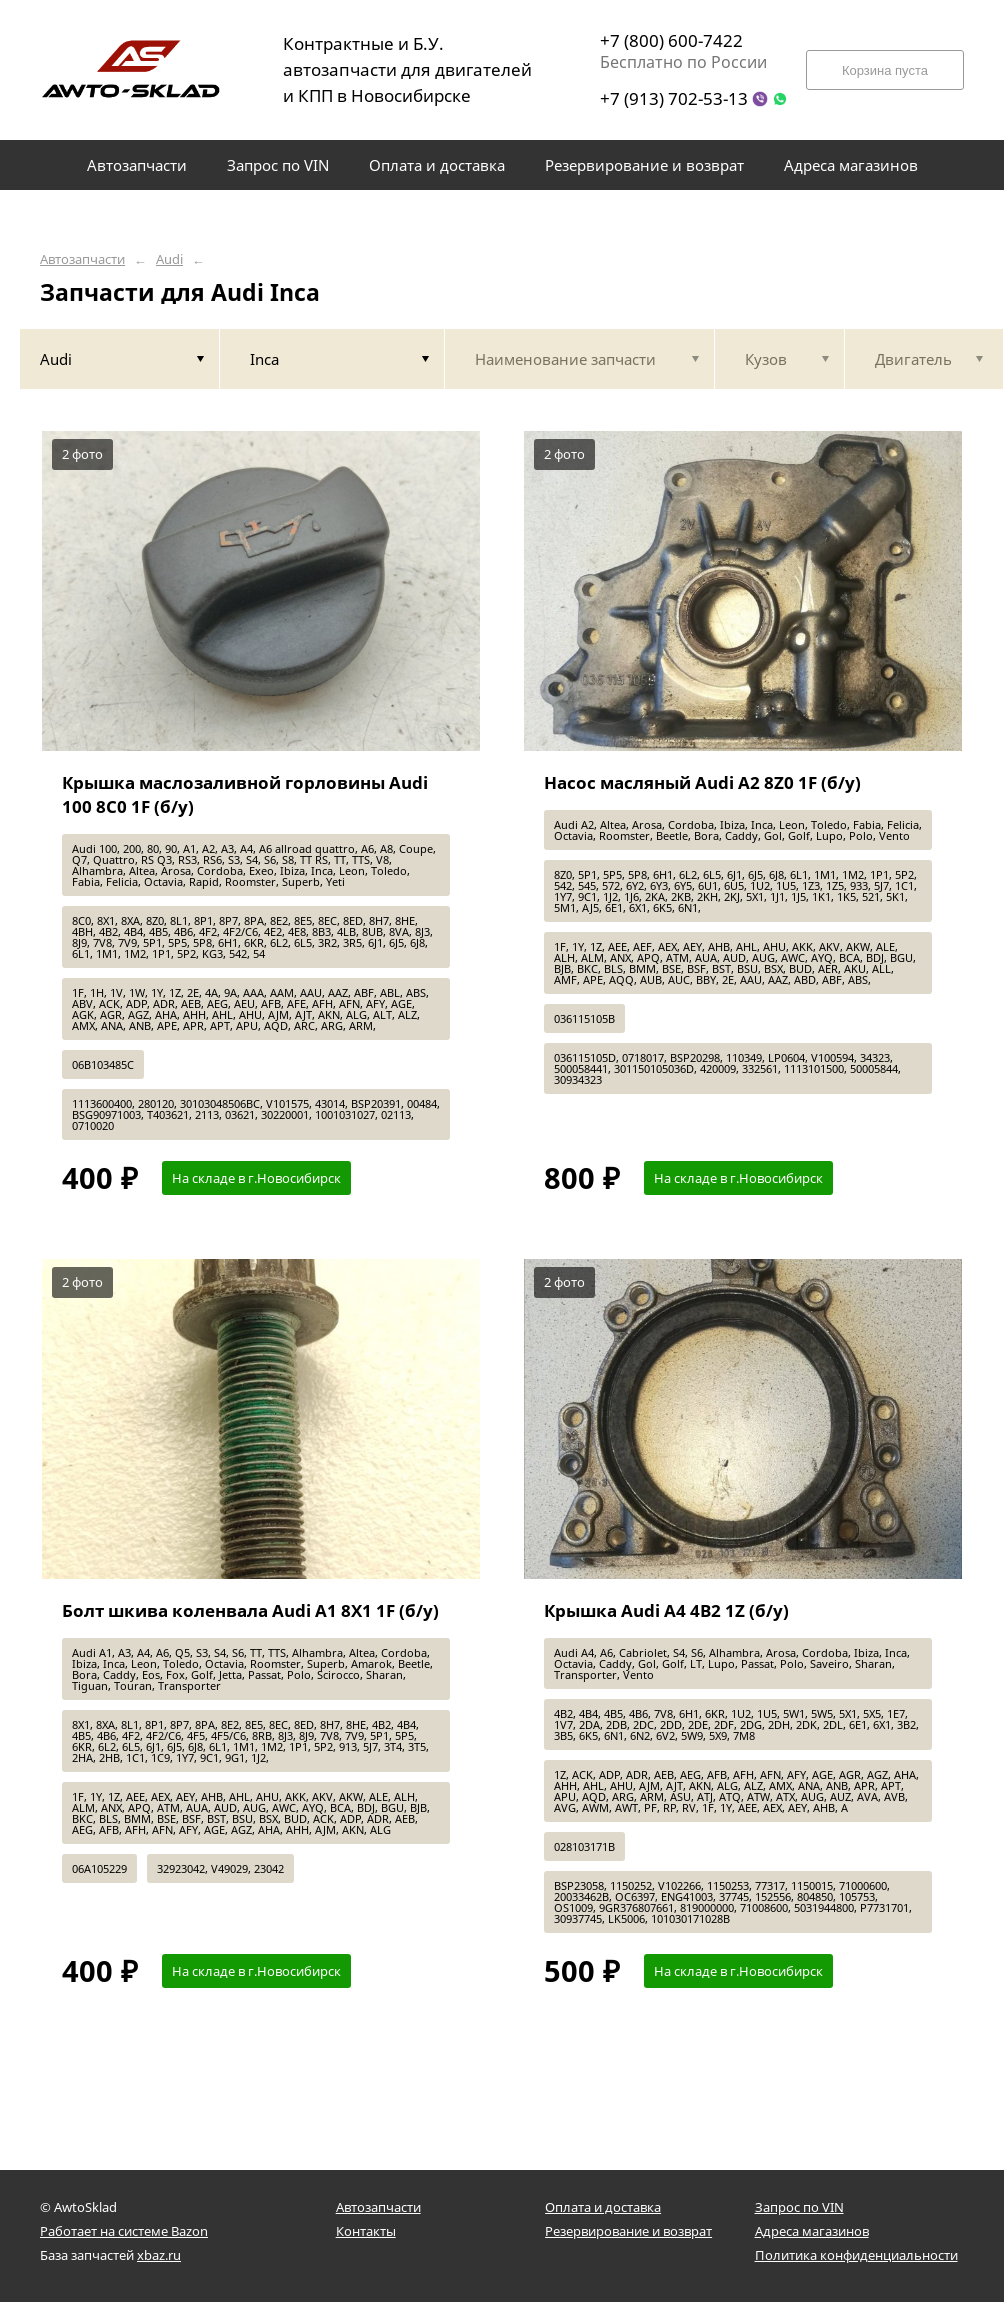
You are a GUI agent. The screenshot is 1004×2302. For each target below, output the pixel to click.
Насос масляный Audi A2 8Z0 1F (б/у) (702, 782)
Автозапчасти (82, 259)
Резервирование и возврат (628, 2231)
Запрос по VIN (799, 2207)
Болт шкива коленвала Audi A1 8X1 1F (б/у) (250, 1610)
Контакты (366, 2231)
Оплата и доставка (603, 2207)
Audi (169, 259)
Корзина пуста (885, 70)
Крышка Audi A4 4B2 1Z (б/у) (666, 1610)
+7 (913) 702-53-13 (674, 98)
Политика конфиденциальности (856, 2255)
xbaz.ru (159, 2255)
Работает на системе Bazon (124, 2231)
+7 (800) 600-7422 (671, 40)
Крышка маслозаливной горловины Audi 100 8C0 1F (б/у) (245, 794)
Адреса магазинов (812, 2231)
